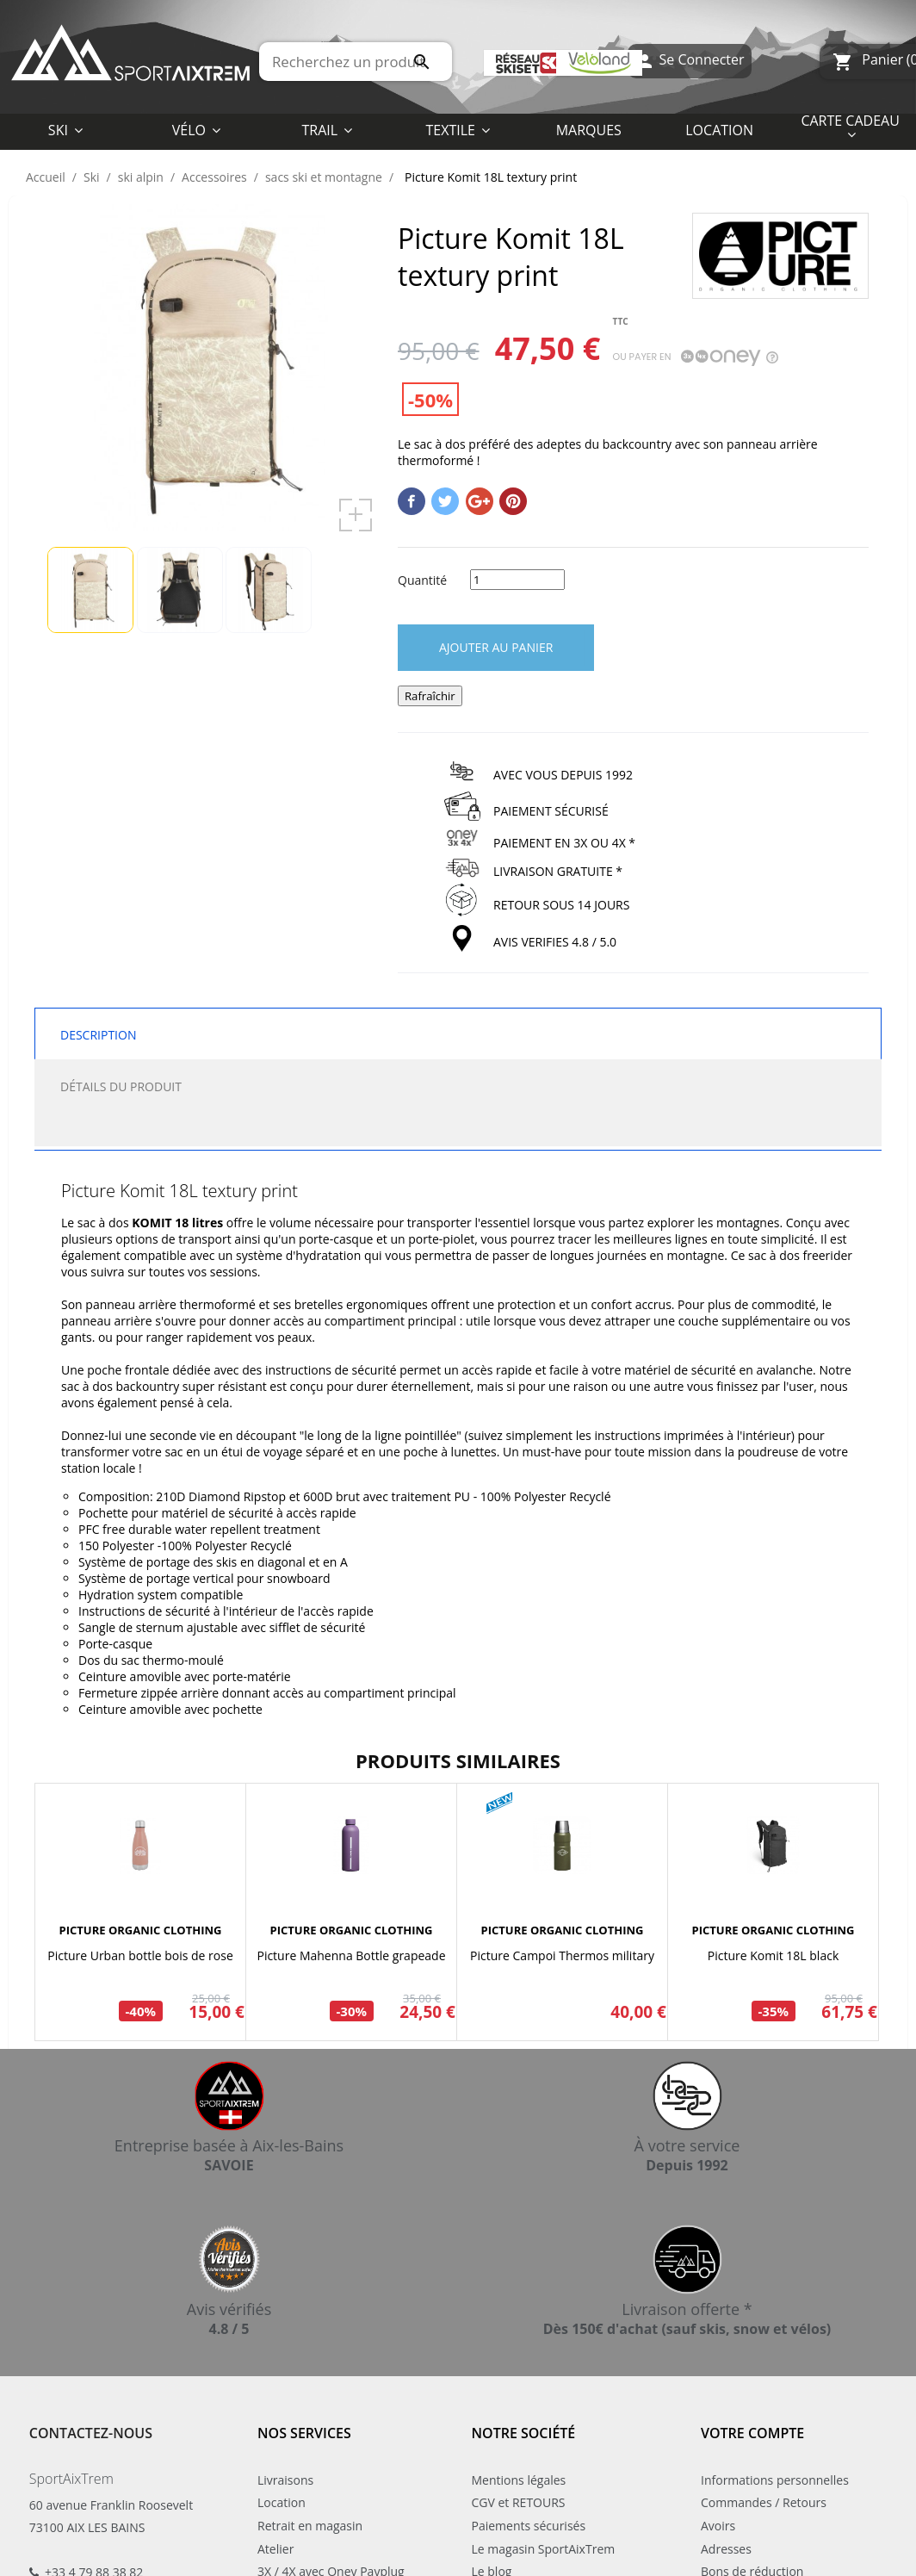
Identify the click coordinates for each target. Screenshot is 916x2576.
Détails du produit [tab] (121, 1086)
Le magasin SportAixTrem (544, 2549)
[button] (458, 129)
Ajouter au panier (496, 647)
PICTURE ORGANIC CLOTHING (140, 1930)
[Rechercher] (355, 61)
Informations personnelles (775, 2480)
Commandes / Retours (763, 2502)
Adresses (726, 2549)
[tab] (458, 1128)
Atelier (275, 2549)
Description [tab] (98, 1035)
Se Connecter (689, 61)
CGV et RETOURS (519, 2502)
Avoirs (718, 2525)
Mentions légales (519, 2480)
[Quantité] (517, 579)
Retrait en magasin (309, 2525)
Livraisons (285, 2480)
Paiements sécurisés (529, 2525)
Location (281, 2502)
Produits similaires (458, 1760)
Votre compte (752, 2433)
